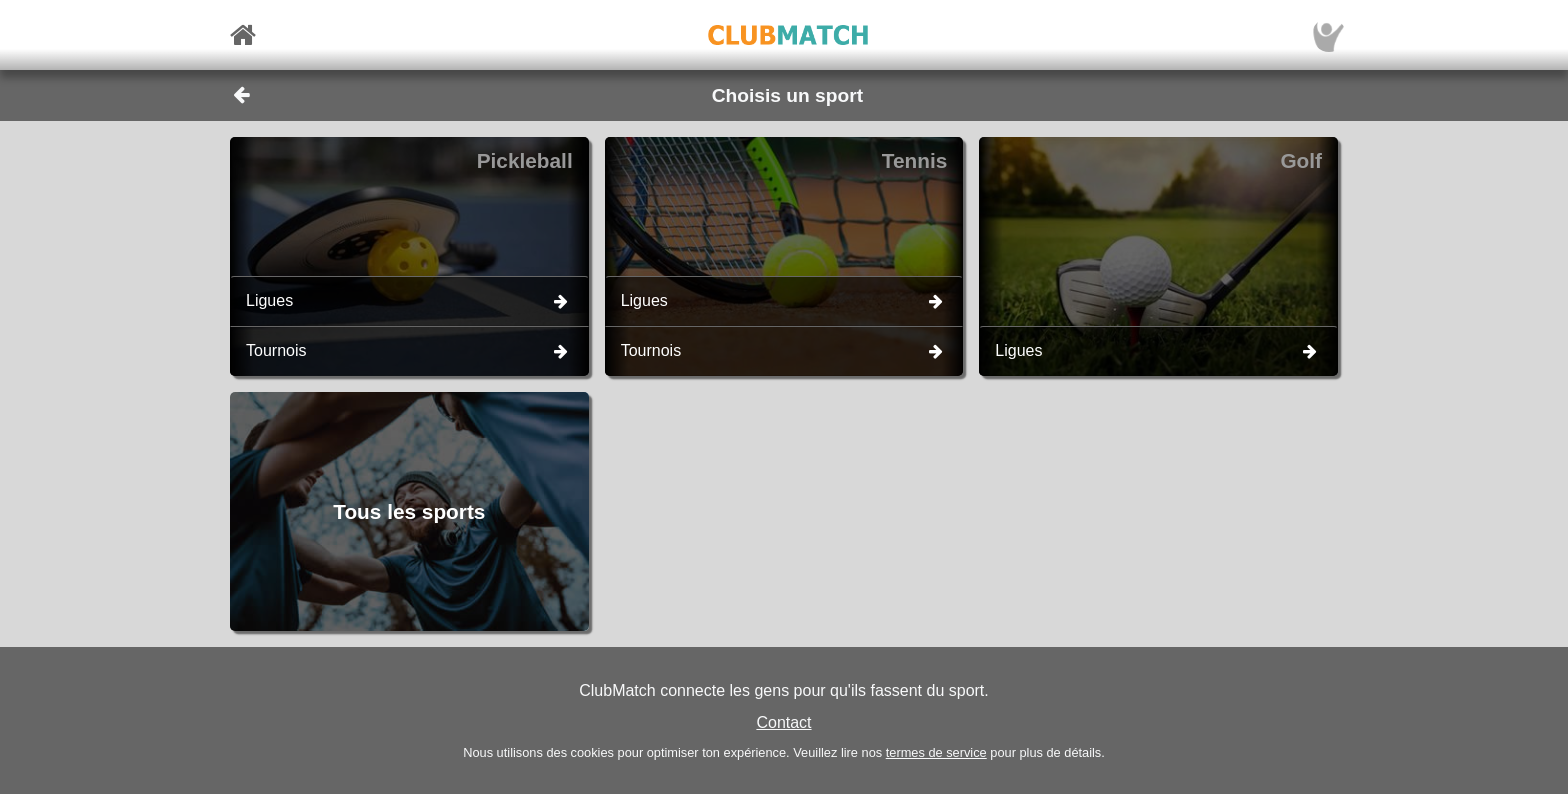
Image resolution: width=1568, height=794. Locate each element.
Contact (783, 722)
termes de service (936, 752)
